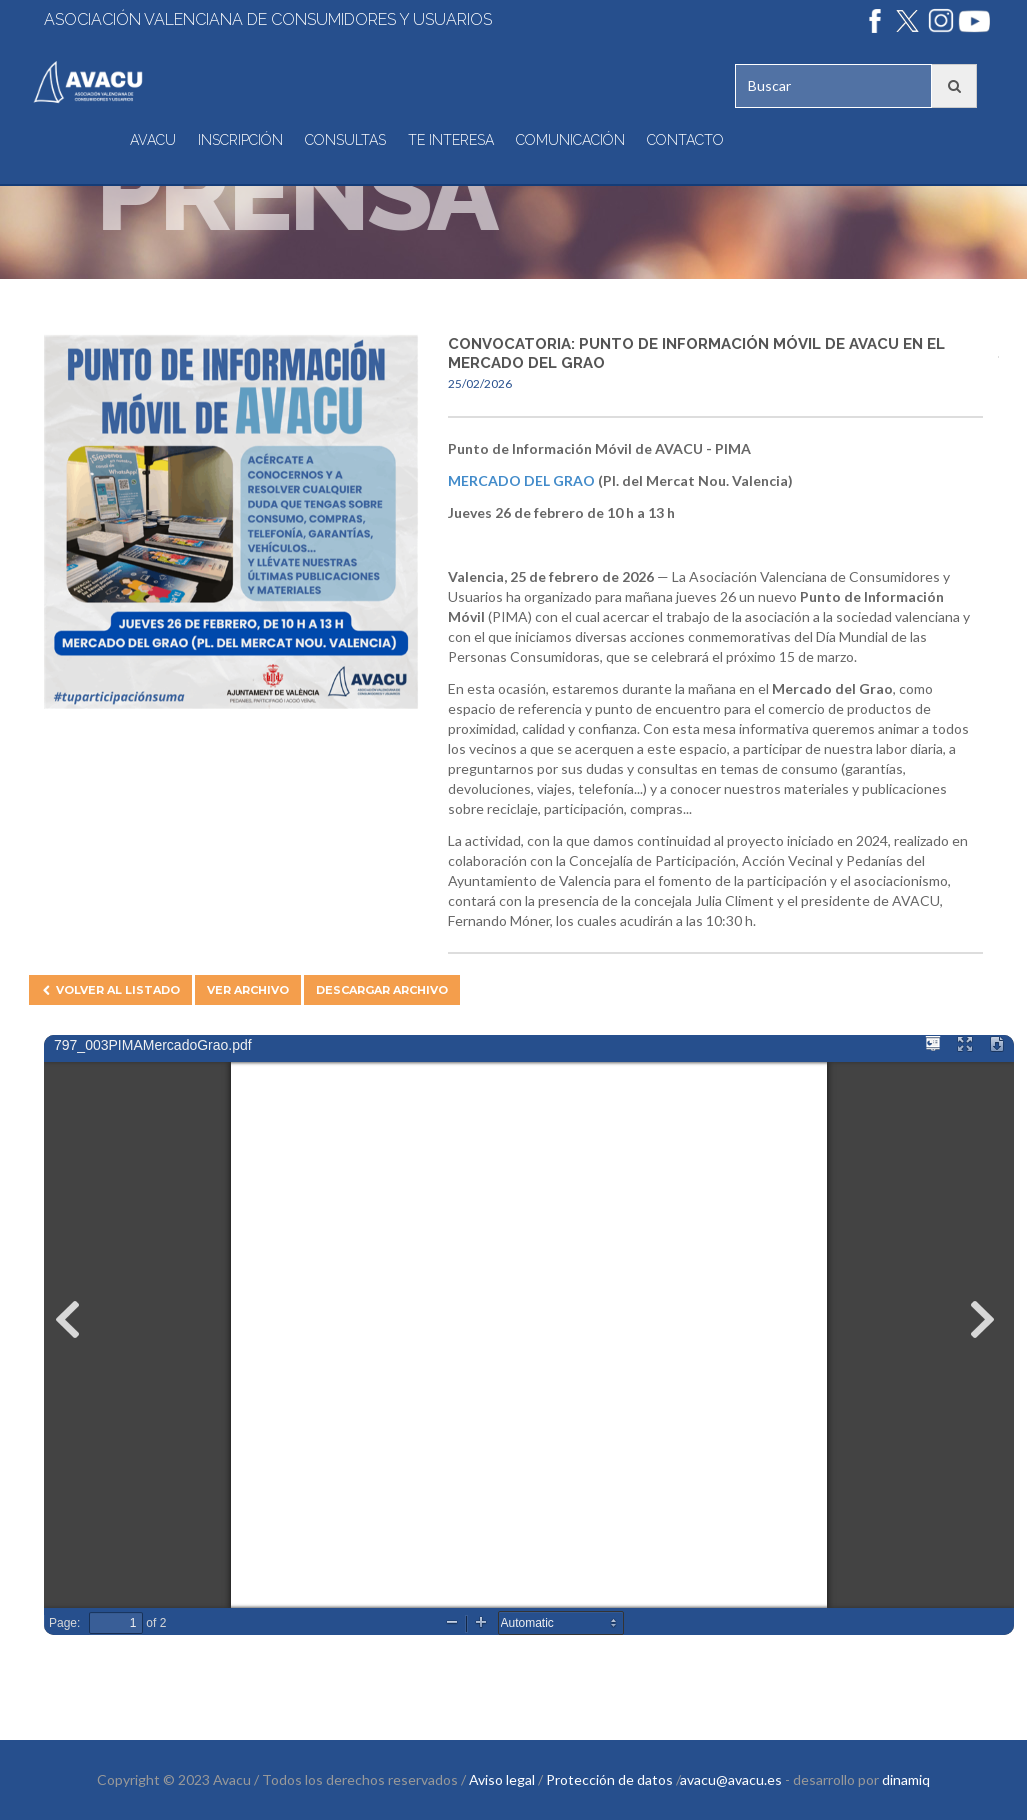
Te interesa (451, 140)
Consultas (345, 140)
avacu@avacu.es (731, 1779)
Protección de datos (609, 1779)
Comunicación (570, 140)
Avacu (153, 140)
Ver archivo (248, 990)
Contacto (685, 140)
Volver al (110, 990)
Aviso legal (502, 1779)
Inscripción (240, 140)
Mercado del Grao (521, 480)
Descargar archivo (382, 990)
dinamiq (906, 1779)
